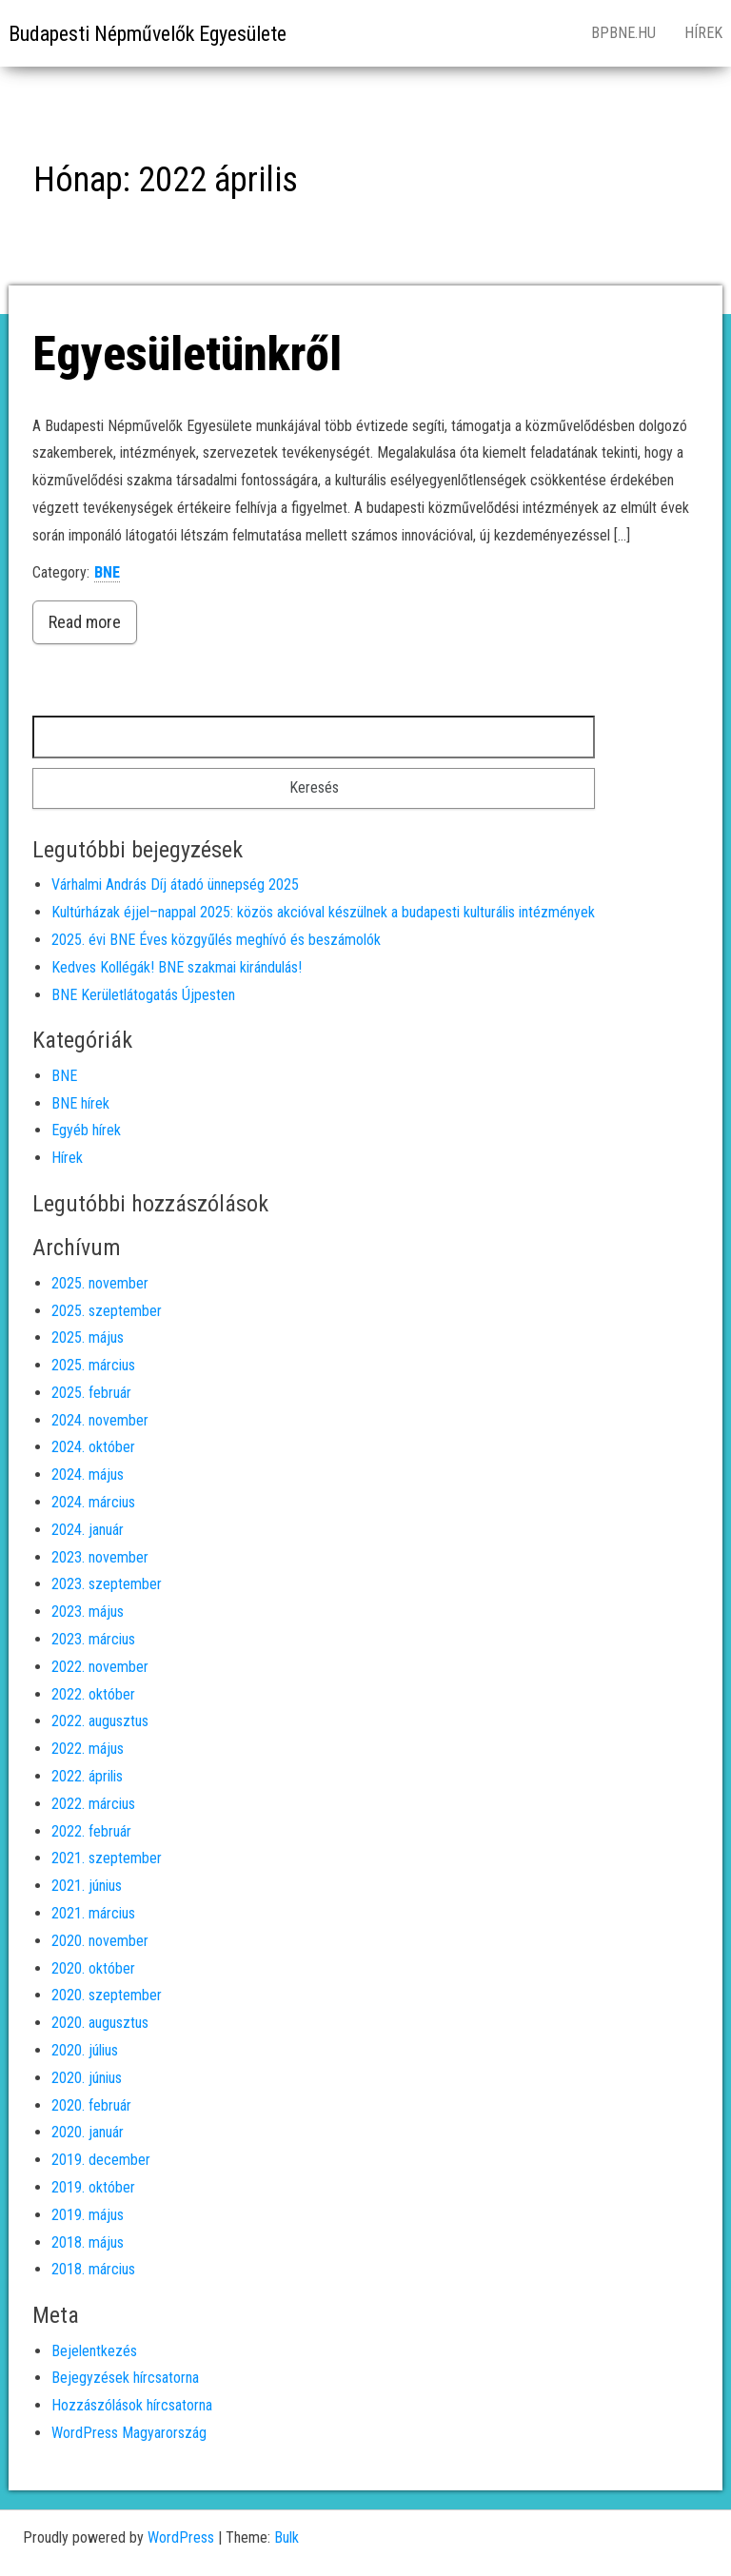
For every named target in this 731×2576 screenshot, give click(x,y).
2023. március (93, 1639)
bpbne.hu (623, 33)
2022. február (91, 1831)
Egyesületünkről (187, 354)
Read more (85, 622)
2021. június (86, 1886)
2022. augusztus (99, 1721)
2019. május (87, 2215)
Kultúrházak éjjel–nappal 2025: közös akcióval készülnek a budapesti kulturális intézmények (323, 912)
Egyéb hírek (86, 1130)
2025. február (91, 1393)
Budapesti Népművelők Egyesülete (147, 34)
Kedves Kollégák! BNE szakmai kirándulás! (176, 967)
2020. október (93, 1968)
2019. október (93, 2187)
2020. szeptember (106, 1995)
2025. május (87, 1337)
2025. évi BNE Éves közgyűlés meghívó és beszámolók (216, 940)
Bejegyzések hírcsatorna (125, 2378)
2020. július (84, 2050)
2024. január (87, 1530)
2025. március (93, 1365)
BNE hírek (80, 1103)
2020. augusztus (99, 2023)
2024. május (87, 1474)
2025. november (99, 1283)
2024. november (99, 1420)
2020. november (99, 1941)
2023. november (99, 1557)
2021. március (93, 1913)
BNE (107, 572)
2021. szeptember (106, 1858)
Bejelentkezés (94, 2351)
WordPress (181, 2537)
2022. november (99, 1667)
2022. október (93, 1694)
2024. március (93, 1502)
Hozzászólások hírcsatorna (131, 2405)
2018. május (87, 2242)
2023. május (87, 1612)
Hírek (67, 1158)
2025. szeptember (106, 1311)
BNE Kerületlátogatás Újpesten (143, 995)
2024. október (93, 1447)
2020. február (91, 2105)
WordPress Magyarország (129, 2433)
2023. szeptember (106, 1584)
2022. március (93, 1804)
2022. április (87, 1776)
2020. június (86, 2078)
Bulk (286, 2537)
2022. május (87, 1749)
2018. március (93, 2269)
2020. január (87, 2132)
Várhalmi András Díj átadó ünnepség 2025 (175, 884)
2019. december (100, 2160)
